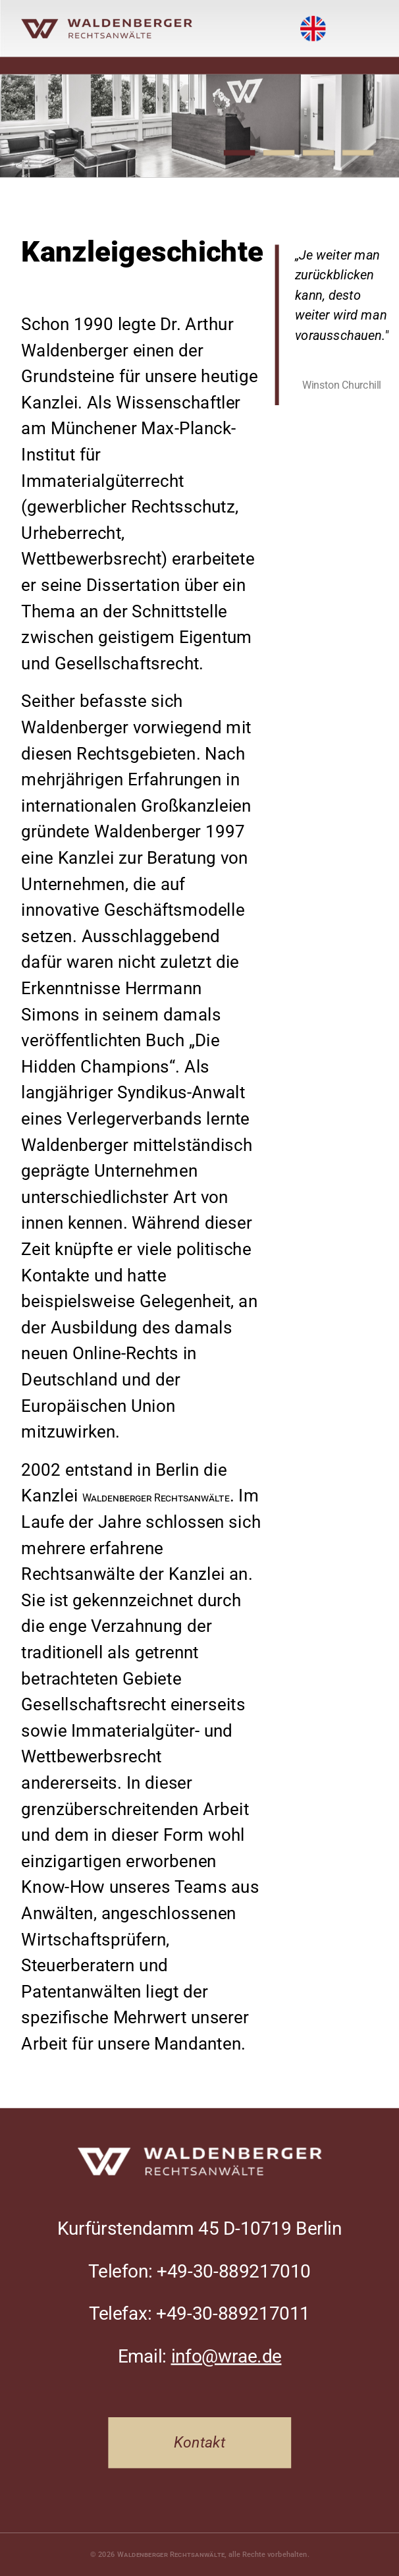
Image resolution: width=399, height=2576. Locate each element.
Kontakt (199, 2443)
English (313, 18)
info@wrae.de (226, 2355)
